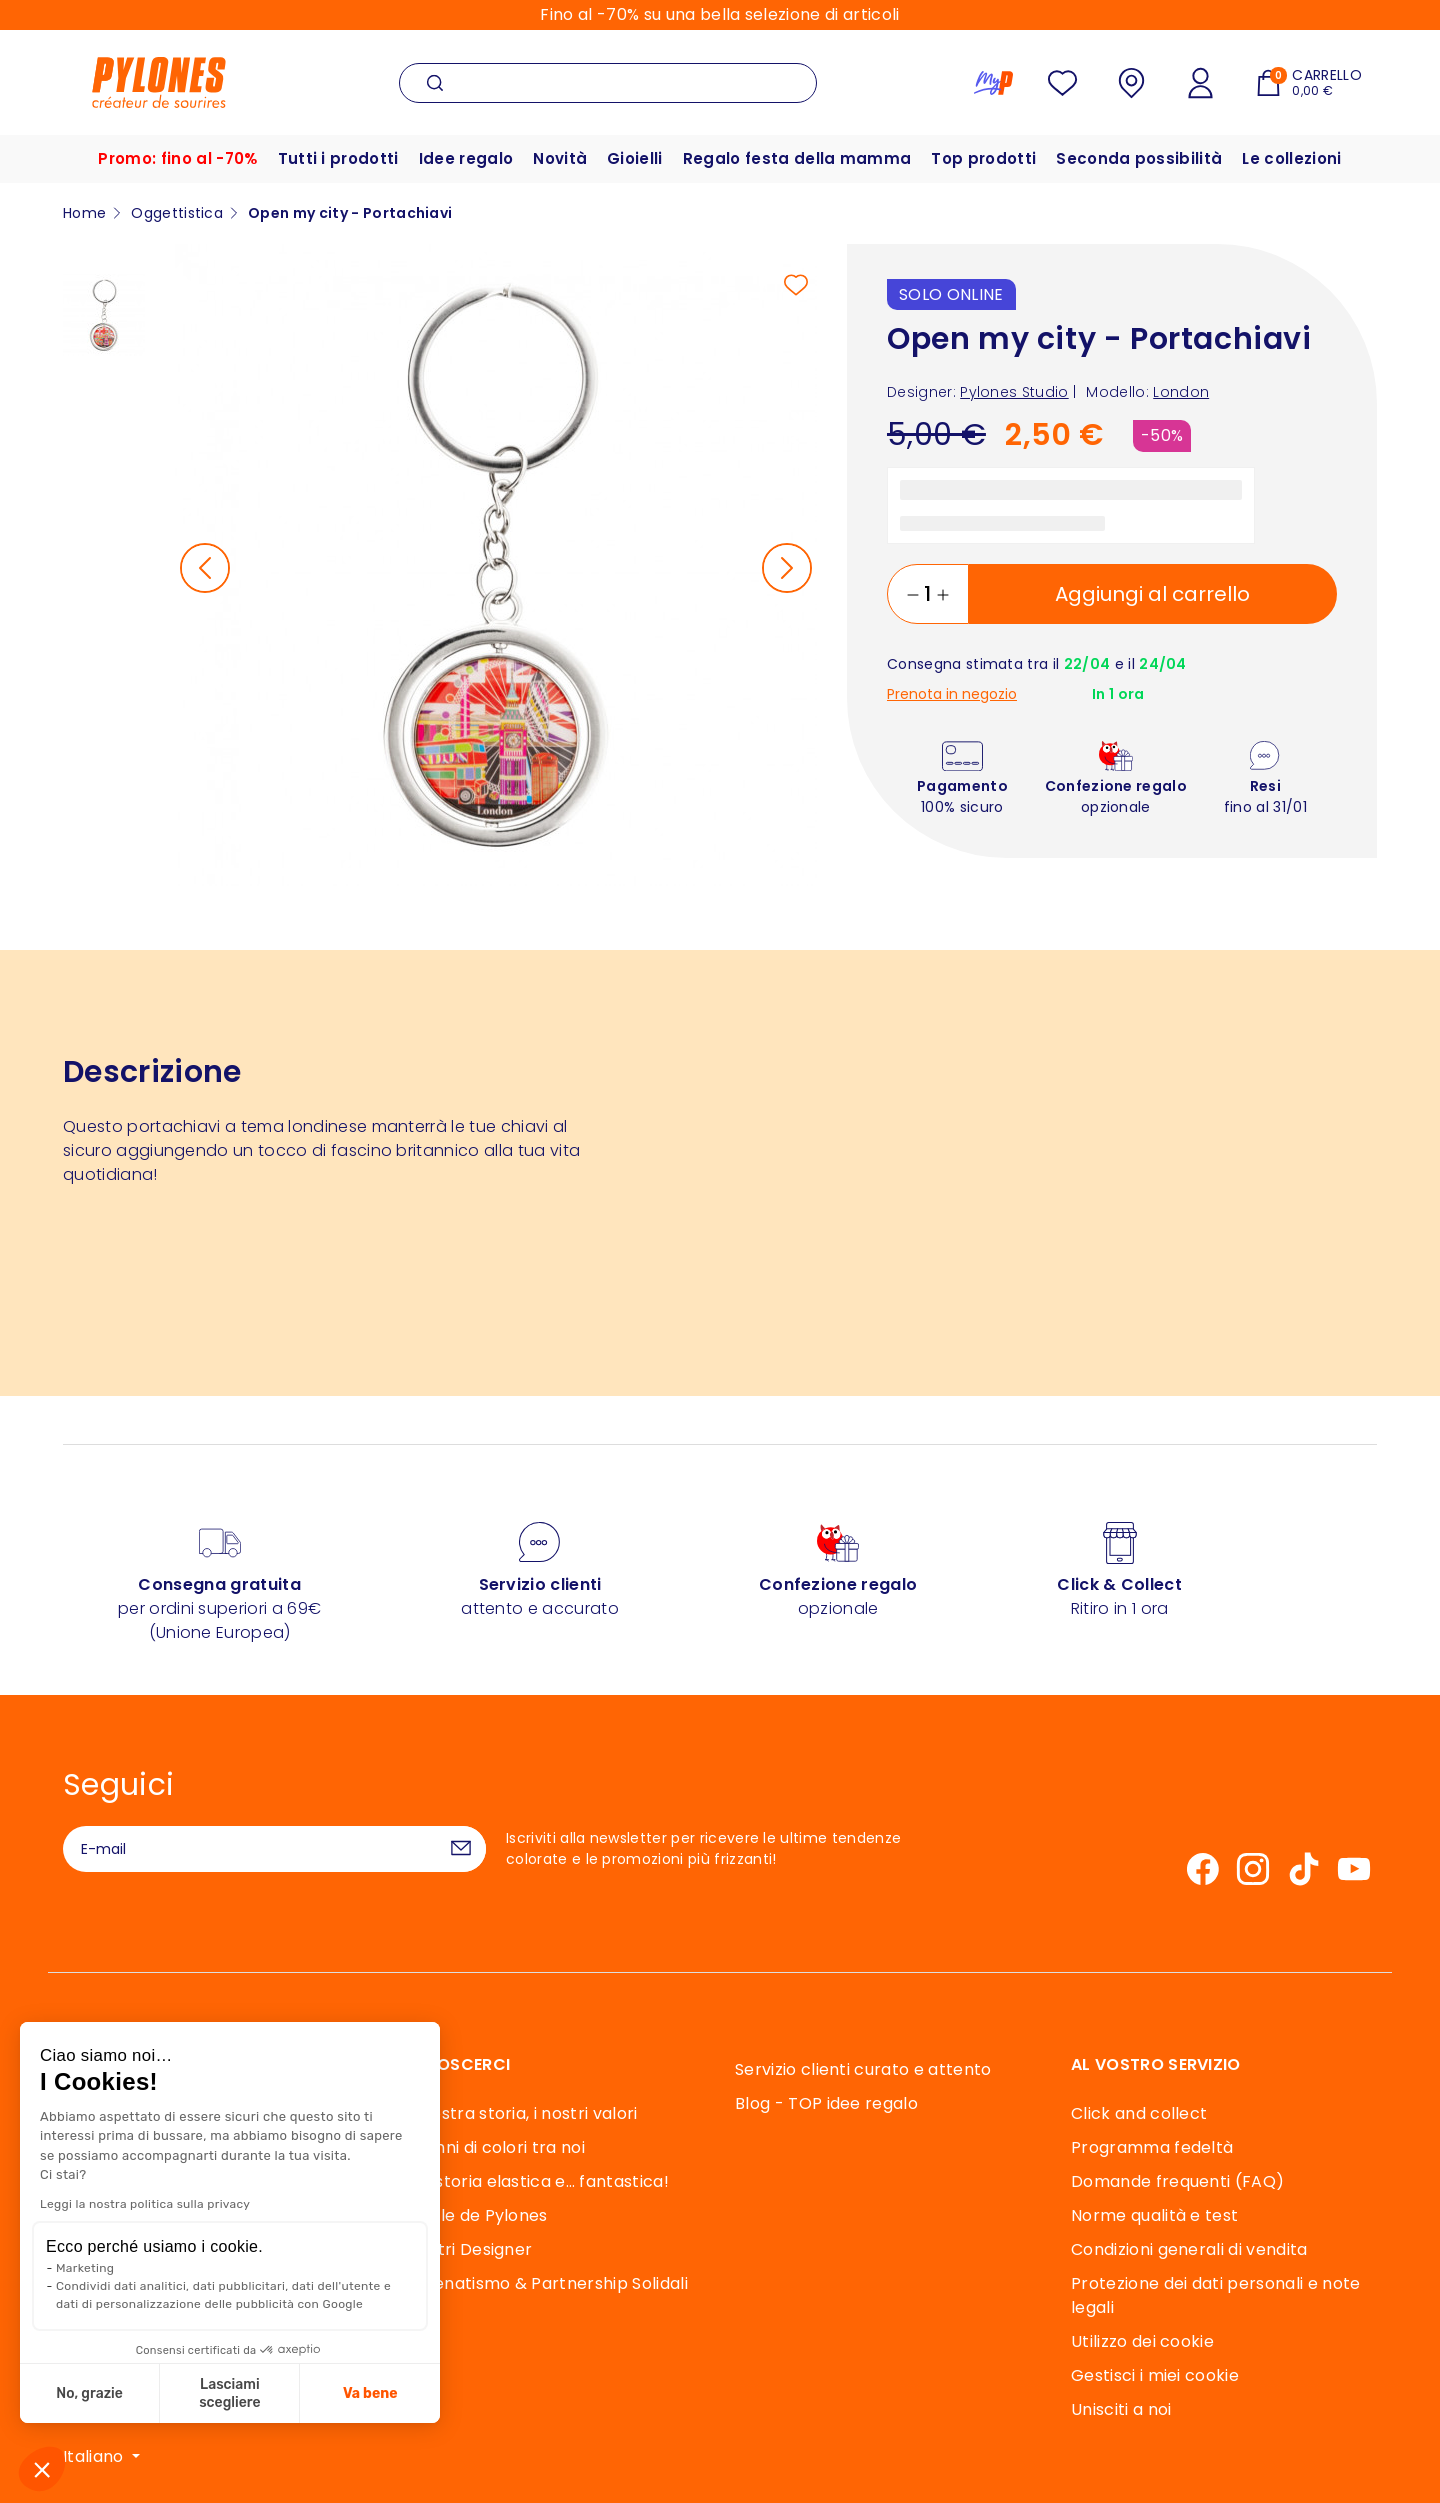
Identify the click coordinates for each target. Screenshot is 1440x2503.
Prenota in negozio (952, 694)
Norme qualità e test (1154, 2215)
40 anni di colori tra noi (492, 2147)
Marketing (83, 2268)
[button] (42, 2469)
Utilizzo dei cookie (1142, 2341)
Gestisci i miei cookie (1155, 2375)
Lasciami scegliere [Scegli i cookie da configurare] (227, 2393)
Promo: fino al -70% (177, 158)
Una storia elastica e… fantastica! (534, 2181)
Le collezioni (1291, 158)
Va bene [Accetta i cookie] (368, 2393)
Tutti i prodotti (338, 158)
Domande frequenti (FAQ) (1177, 2181)
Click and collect (1139, 2113)
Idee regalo (466, 158)
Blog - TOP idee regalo (826, 2103)
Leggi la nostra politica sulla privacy (143, 2204)
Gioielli (635, 158)
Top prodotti (983, 158)
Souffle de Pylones (473, 2215)
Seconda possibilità (1139, 158)
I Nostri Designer (465, 2249)
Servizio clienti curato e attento (863, 2069)
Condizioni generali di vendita (1189, 2249)
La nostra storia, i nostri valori (518, 2113)
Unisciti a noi (1121, 2409)
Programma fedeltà (1152, 2147)
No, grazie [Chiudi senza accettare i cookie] (87, 2393)
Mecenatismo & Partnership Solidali (543, 2283)
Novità (560, 158)
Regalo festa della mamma (797, 158)
